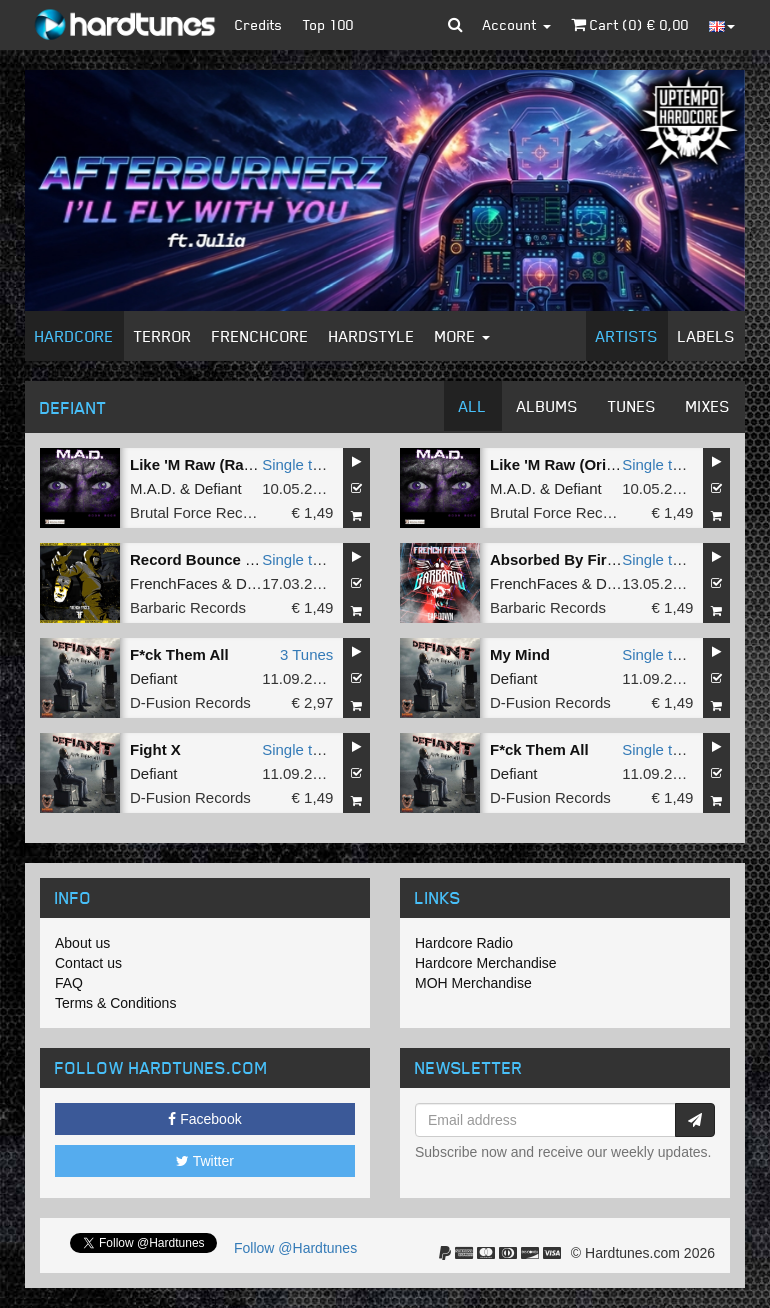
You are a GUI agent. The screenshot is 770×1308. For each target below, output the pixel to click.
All (473, 406)
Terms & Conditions (115, 1003)
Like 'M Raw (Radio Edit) (217, 464)
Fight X (155, 749)
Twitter (205, 1161)
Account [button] (517, 24)
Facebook (204, 1119)
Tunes (632, 406)
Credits (259, 24)
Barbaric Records (188, 607)
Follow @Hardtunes (295, 1248)
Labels (706, 336)
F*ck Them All (179, 654)
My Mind (520, 654)
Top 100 (328, 24)
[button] (455, 25)
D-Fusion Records (190, 702)
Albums (547, 406)
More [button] (462, 336)
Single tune (299, 464)
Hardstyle (372, 336)
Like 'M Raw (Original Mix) (582, 464)
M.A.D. (153, 488)
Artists (627, 336)
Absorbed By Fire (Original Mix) (602, 559)
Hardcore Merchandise (486, 963)
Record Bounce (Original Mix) (235, 559)
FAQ (69, 983)
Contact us (88, 963)
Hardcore (74, 336)
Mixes (708, 406)
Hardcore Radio (464, 943)
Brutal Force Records (201, 512)
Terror (163, 336)
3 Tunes (306, 654)
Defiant (218, 488)
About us (82, 943)
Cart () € (630, 24)
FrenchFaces (174, 583)
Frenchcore (260, 336)
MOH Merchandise (473, 983)
